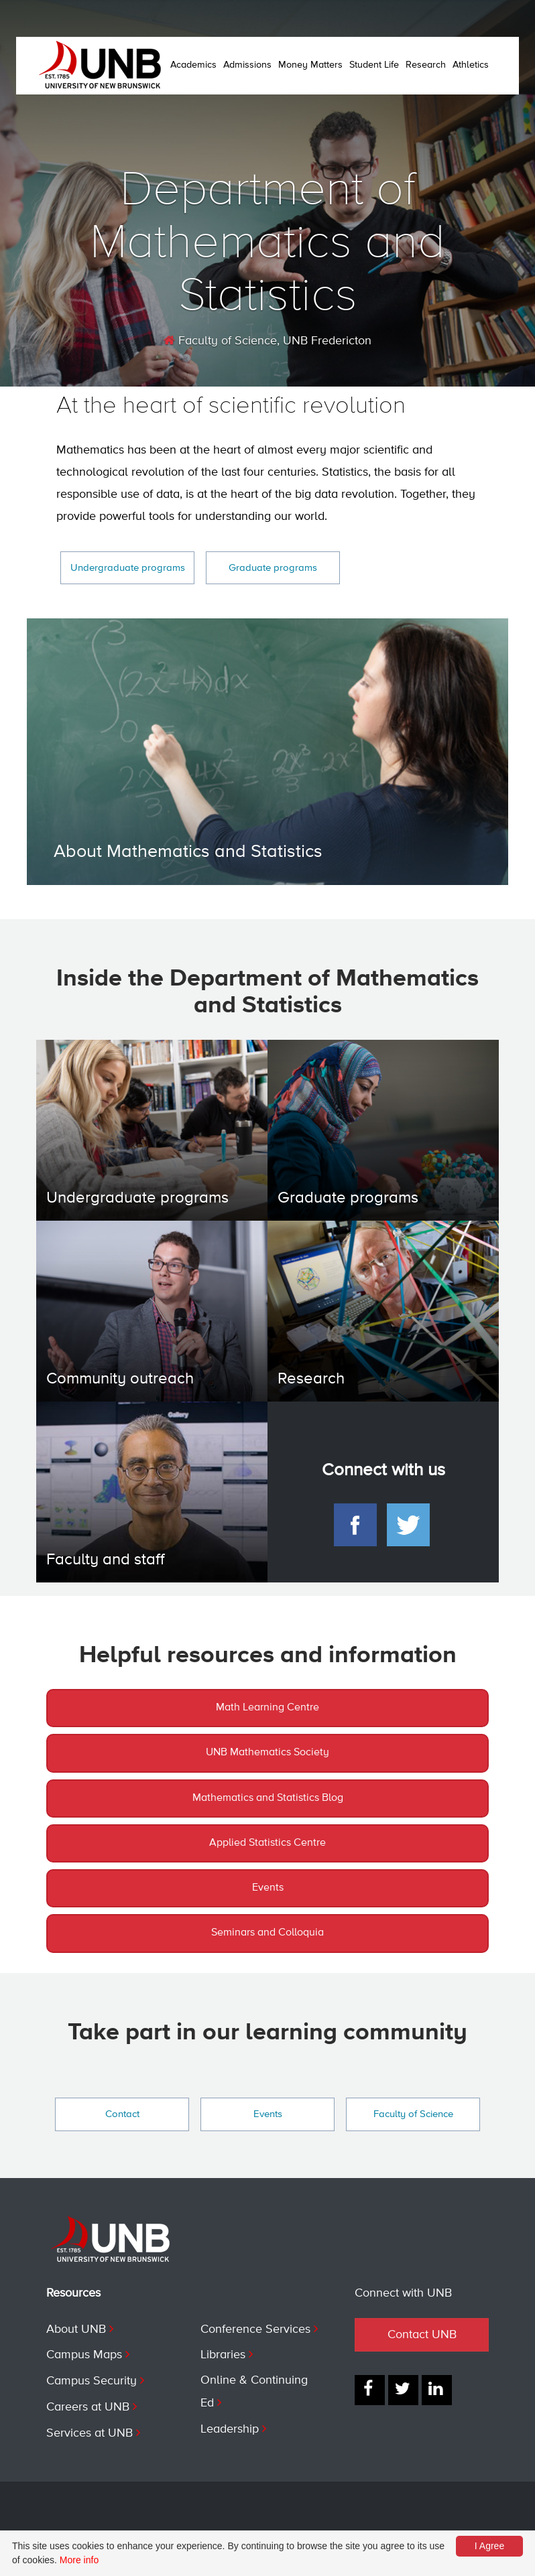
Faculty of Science (220, 341)
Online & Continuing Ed (254, 2391)
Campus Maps (84, 2355)
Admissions (247, 65)
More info (79, 2560)
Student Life (374, 65)
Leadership (229, 2429)
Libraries (222, 2355)
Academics (193, 65)
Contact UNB (422, 2335)
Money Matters (310, 65)
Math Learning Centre (267, 1707)
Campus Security (91, 2381)
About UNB (76, 2329)
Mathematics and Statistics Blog (267, 1798)
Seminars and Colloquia (267, 1932)
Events (268, 1888)
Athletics (471, 65)
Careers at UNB (87, 2407)
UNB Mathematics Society (267, 1752)
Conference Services (255, 2329)
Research (426, 65)
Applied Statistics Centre (267, 1843)
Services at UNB (89, 2433)
